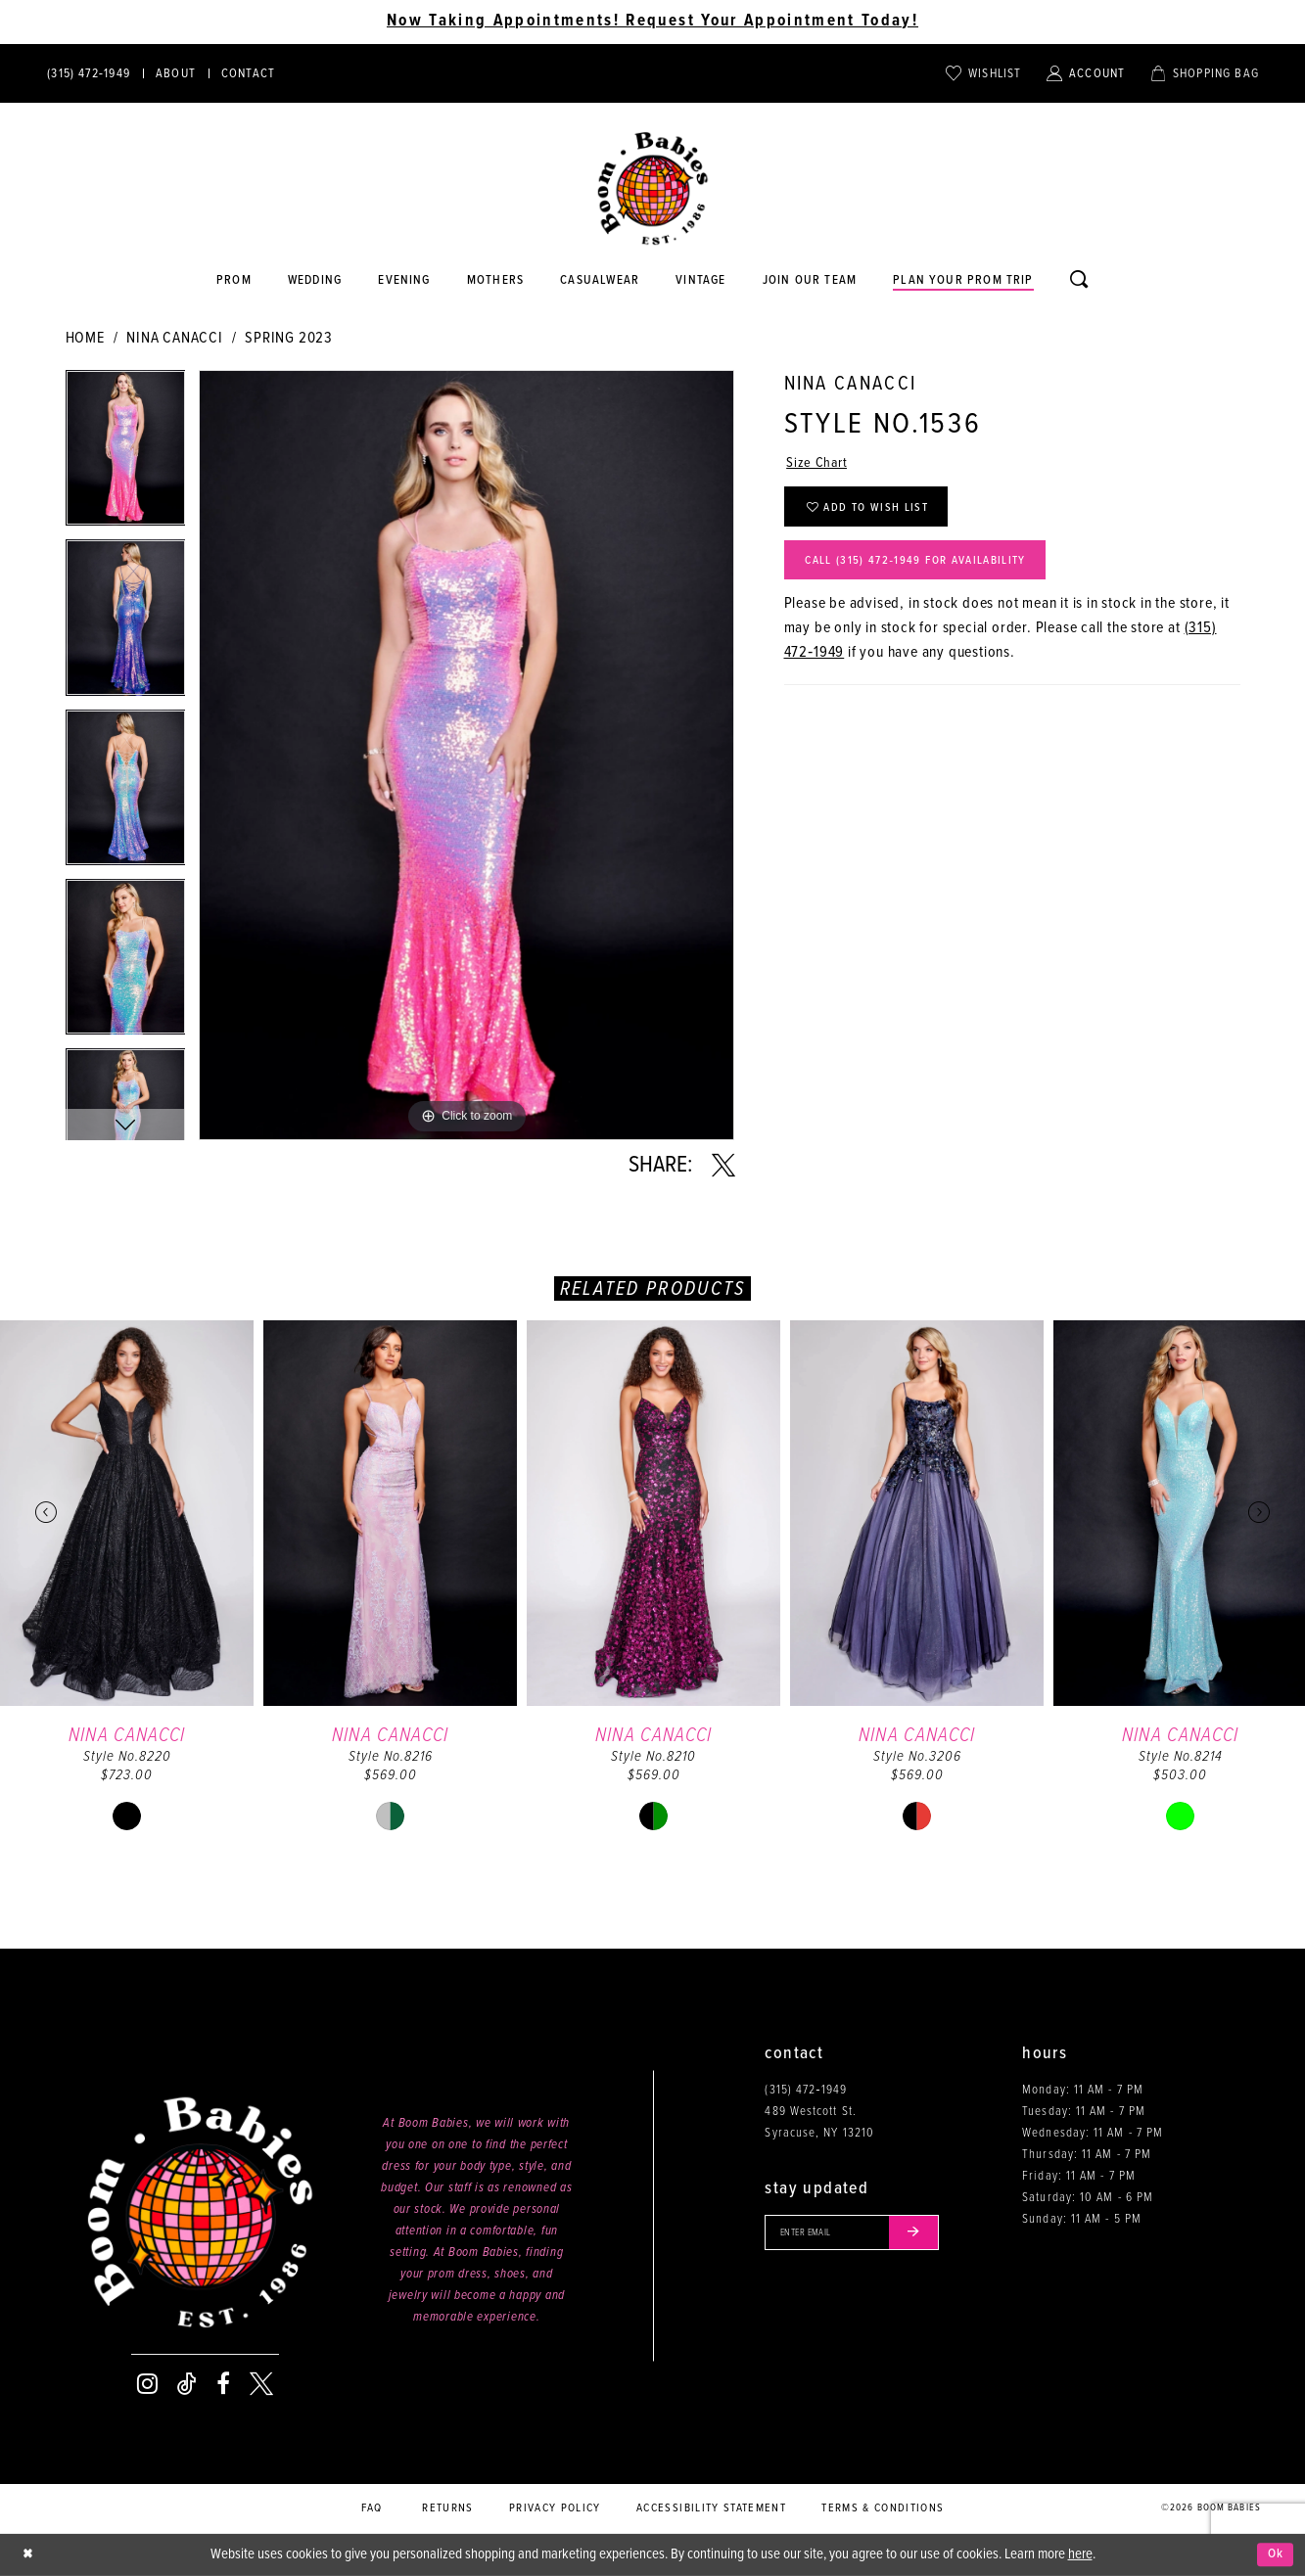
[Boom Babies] (653, 189)
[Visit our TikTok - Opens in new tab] (187, 2384)
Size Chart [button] (819, 465)
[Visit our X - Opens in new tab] (261, 2384)
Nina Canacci (174, 338)
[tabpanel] (126, 454)
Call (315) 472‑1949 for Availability (930, 572)
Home (85, 338)
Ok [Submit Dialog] (1274, 2554)
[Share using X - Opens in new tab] (723, 1165)
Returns (447, 2508)
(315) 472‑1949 (805, 2090)
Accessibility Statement (711, 2508)
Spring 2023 (289, 338)
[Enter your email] (861, 2234)
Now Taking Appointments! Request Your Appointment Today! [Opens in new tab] (652, 21)
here (1080, 2554)
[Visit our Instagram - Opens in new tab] (147, 2384)
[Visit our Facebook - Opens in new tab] (223, 2384)
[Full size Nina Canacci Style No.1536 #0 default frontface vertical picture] (466, 755)
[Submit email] (930, 2234)
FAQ (372, 2508)
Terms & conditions (882, 2508)
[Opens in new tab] (600, 280)
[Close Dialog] (29, 2555)
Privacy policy (555, 2508)
